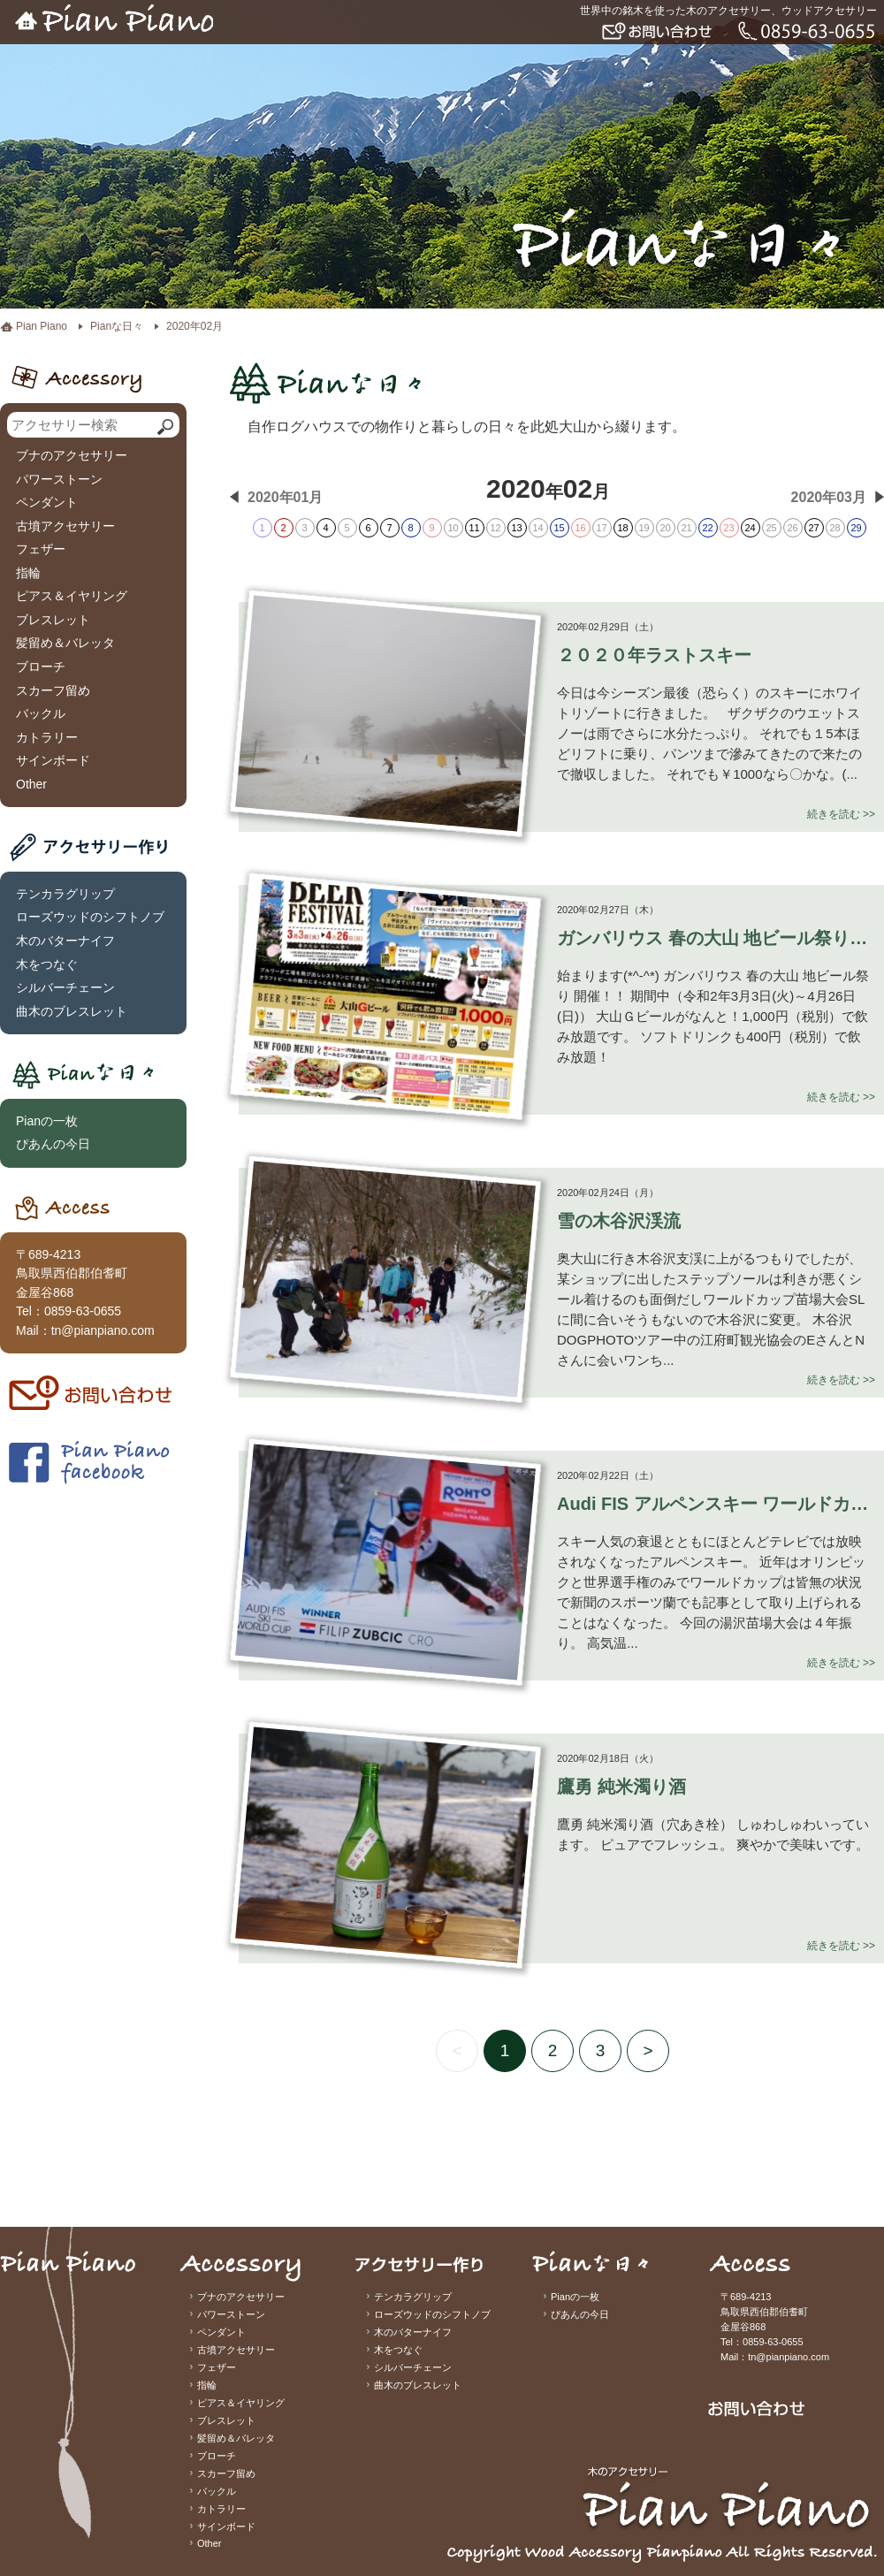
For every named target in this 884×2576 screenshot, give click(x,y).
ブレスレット (53, 620)
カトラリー (47, 737)
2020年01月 (285, 497)
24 (749, 527)
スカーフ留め (53, 690)
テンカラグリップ (65, 894)
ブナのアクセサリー (71, 455)
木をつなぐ (47, 964)
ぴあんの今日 (53, 1144)
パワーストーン (59, 479)
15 (558, 527)
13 (516, 527)
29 (855, 527)
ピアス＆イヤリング (71, 596)
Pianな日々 (116, 326)
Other (31, 784)
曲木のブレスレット (71, 1011)
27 (813, 527)
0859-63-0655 (82, 1311)
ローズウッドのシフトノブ (90, 917)
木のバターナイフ (65, 941)
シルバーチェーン (65, 987)
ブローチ (40, 666)
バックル (40, 713)
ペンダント (47, 502)
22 (707, 527)
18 (622, 527)
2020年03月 (828, 497)
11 (474, 527)
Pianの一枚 (47, 1121)
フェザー (40, 549)
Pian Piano (41, 326)
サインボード (53, 760)
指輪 (28, 573)
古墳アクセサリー (65, 526)
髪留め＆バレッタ (65, 643)
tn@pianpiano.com (103, 1330)
